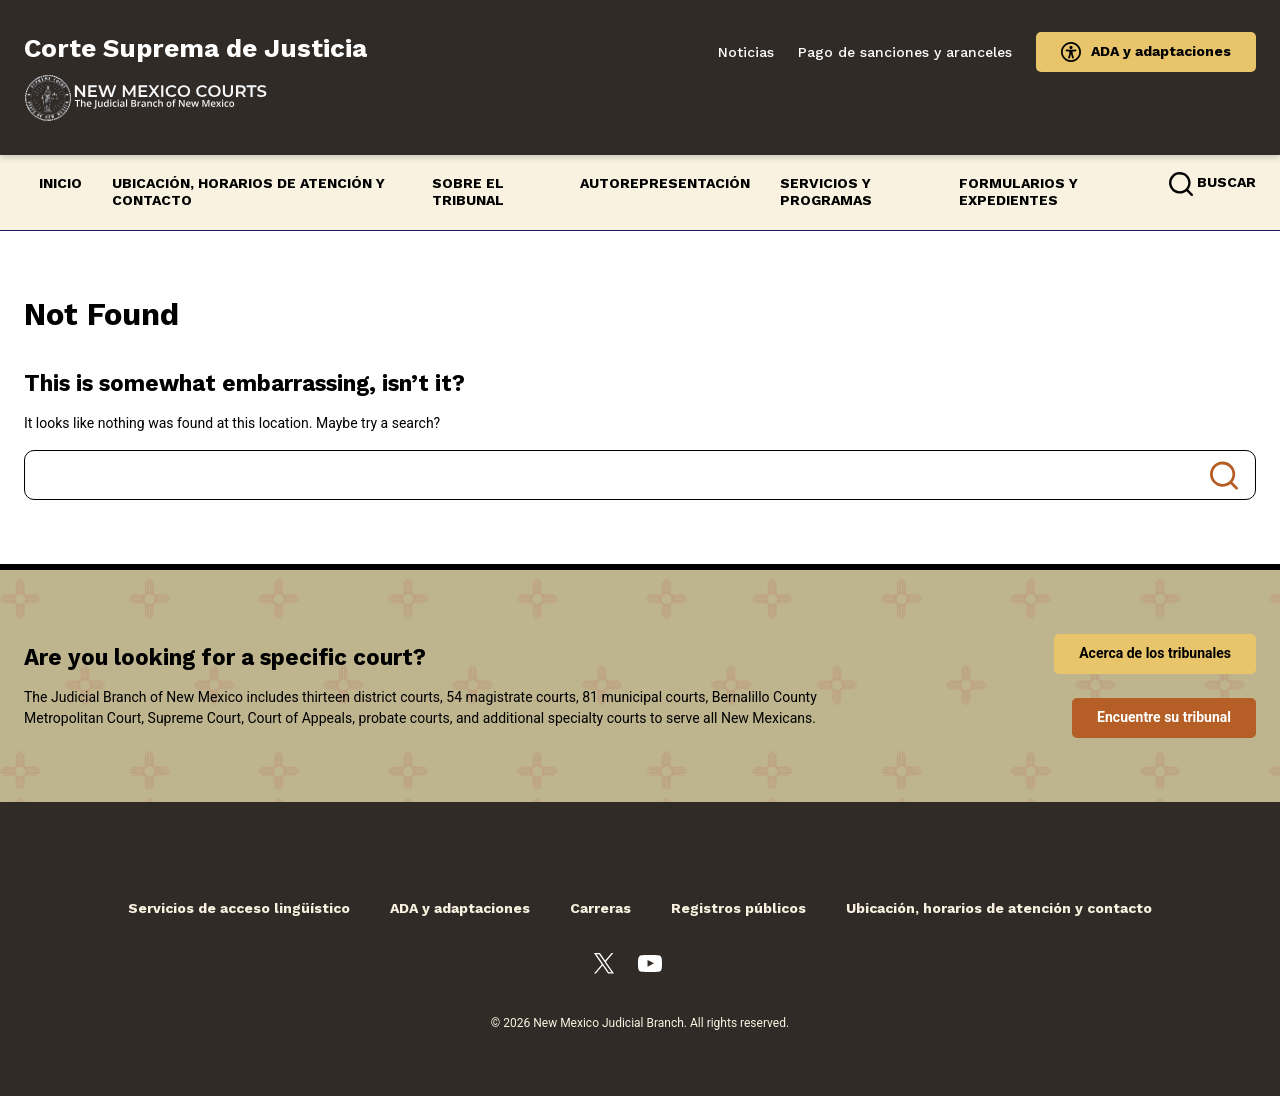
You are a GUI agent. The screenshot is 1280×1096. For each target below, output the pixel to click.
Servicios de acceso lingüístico (239, 908)
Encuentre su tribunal (1164, 717)
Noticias (746, 52)
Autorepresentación (665, 183)
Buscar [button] (1226, 182)
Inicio (60, 183)
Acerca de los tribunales (1155, 653)
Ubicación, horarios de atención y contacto (248, 192)
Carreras (600, 908)
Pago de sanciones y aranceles (905, 52)
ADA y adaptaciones (1161, 51)
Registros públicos (738, 908)
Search (1224, 475)
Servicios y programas (826, 192)
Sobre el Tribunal (468, 192)
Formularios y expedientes (1018, 192)
